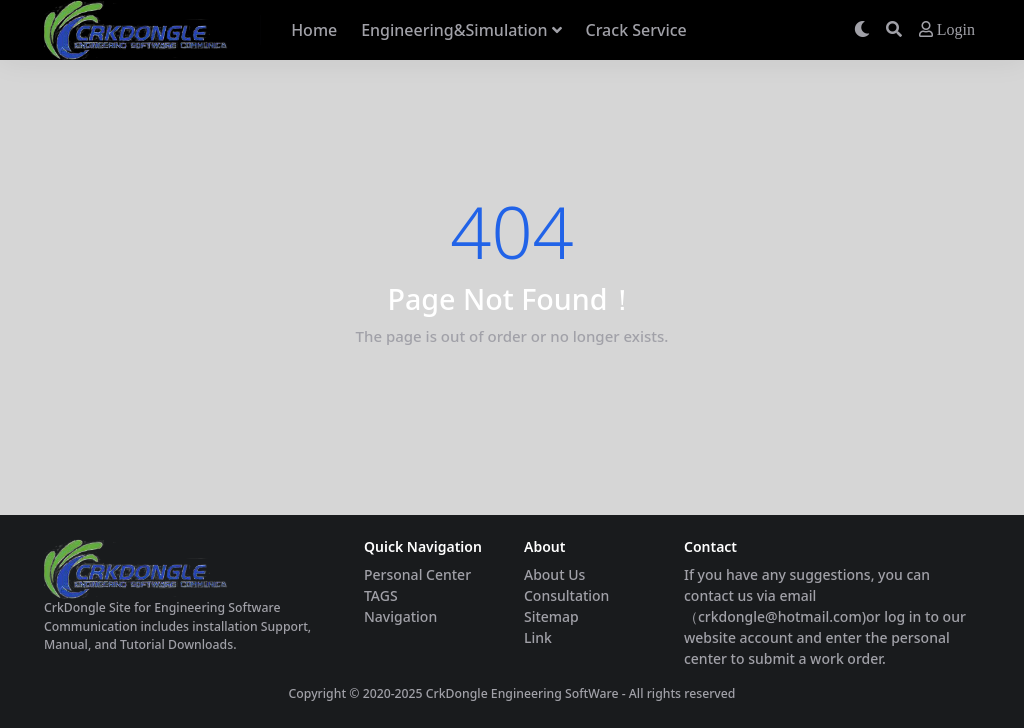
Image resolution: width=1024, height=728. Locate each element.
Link (538, 637)
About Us (554, 574)
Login (947, 29)
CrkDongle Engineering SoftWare (522, 693)
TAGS (381, 595)
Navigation (400, 616)
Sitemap (551, 616)
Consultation (566, 595)
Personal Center (417, 574)
